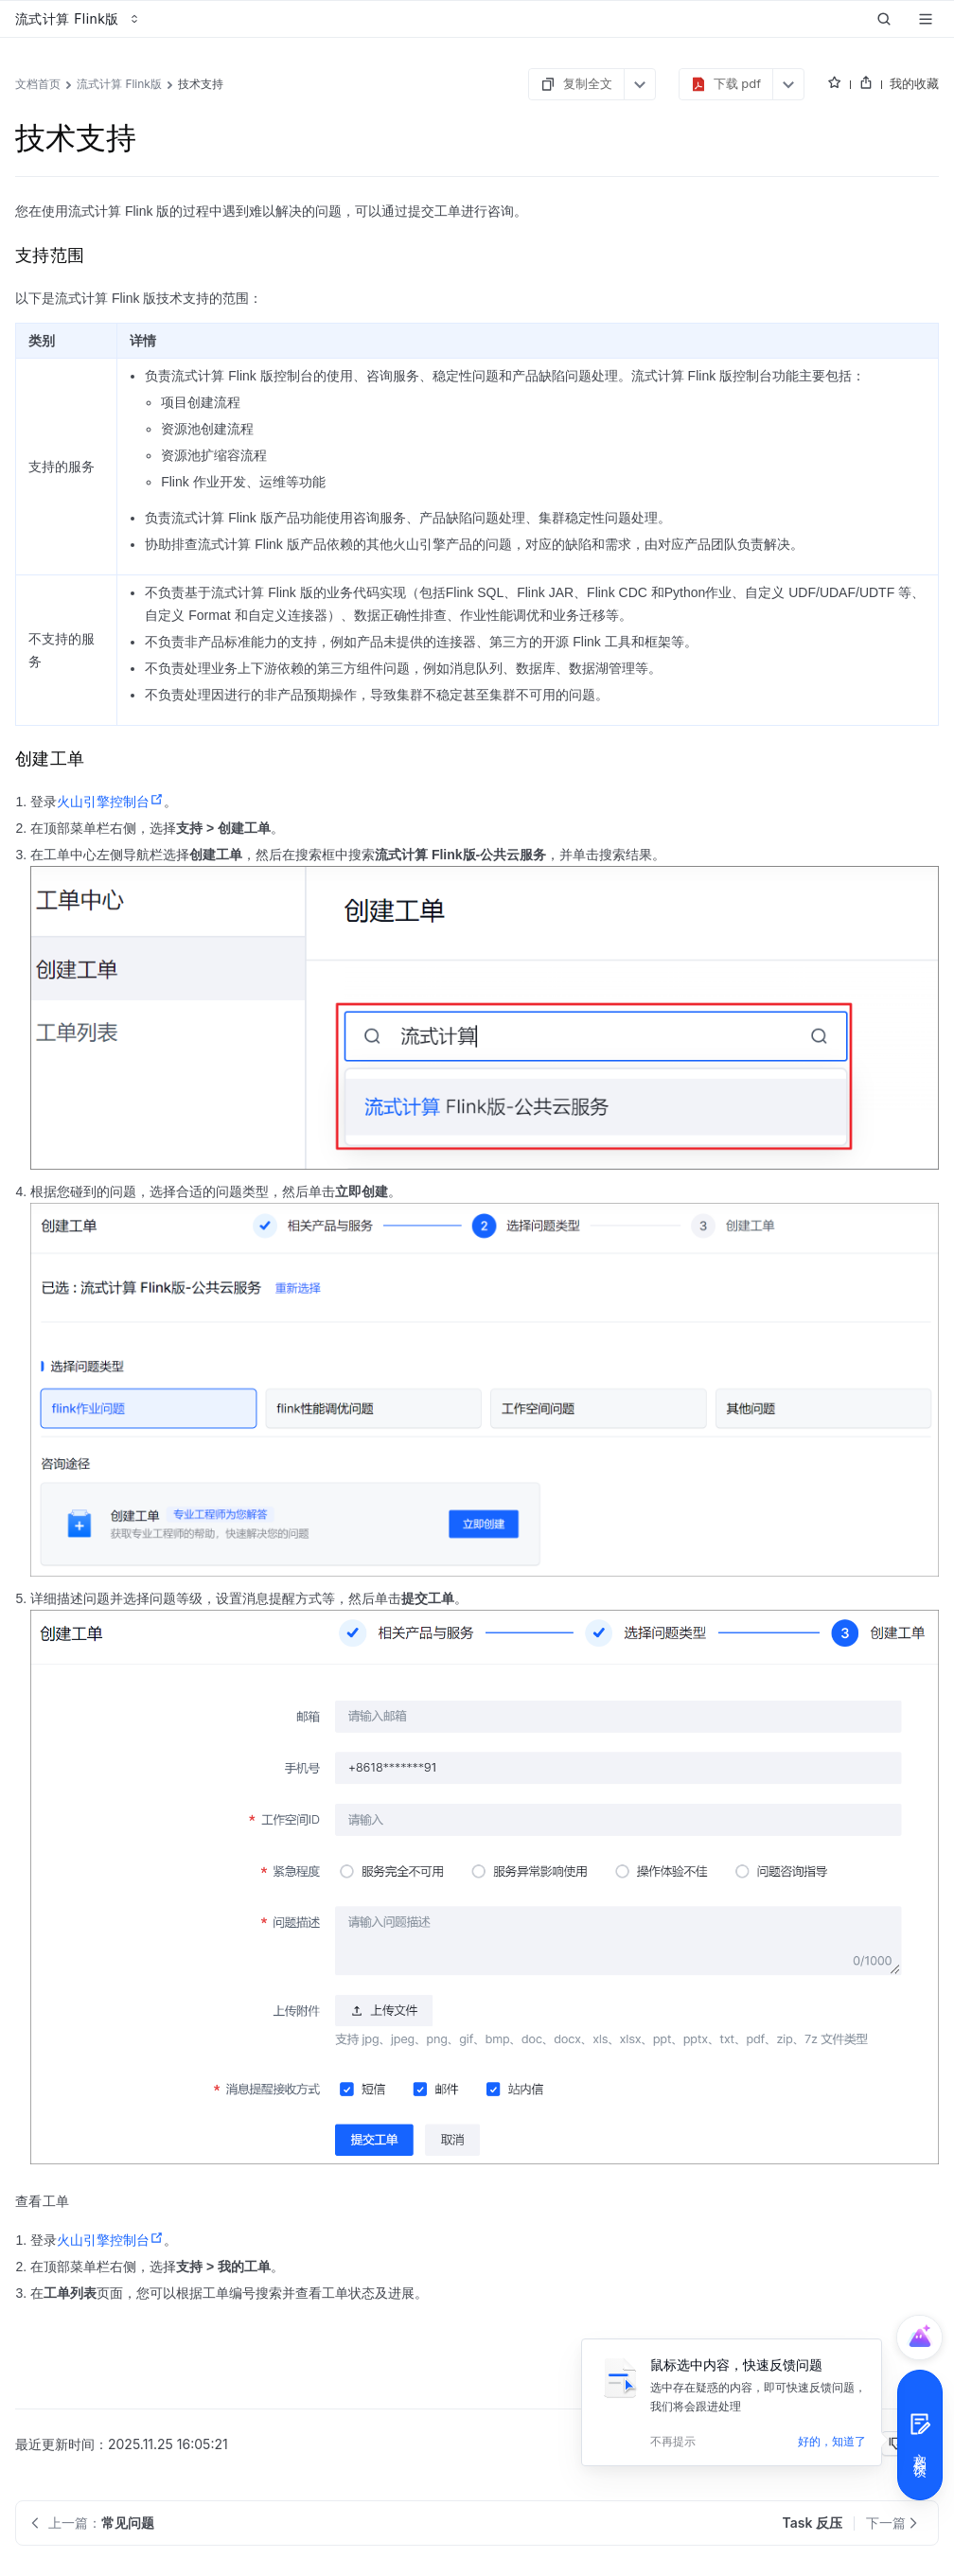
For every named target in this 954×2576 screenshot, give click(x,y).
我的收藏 (914, 83)
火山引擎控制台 (110, 801)
